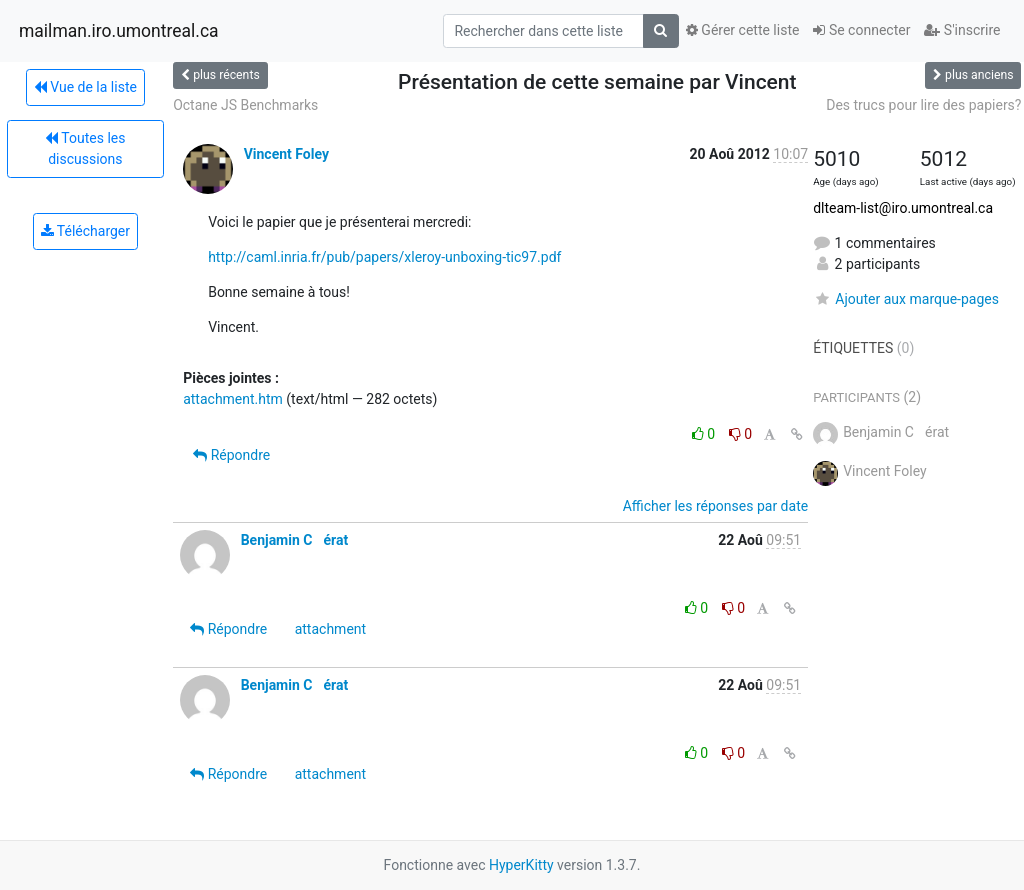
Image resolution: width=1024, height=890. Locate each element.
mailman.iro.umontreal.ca (119, 31)
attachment (330, 629)
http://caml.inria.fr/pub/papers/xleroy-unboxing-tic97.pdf (384, 257)
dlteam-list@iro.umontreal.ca (903, 208)
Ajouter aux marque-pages (906, 299)
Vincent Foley (286, 154)
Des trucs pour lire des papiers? (923, 105)
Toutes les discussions (85, 148)
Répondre (231, 455)
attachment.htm (233, 399)
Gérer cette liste (743, 30)
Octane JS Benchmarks (245, 105)
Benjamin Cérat (295, 540)
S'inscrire (962, 30)
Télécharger (85, 231)
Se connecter (861, 30)
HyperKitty (521, 865)
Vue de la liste (85, 87)
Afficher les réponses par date (715, 506)
